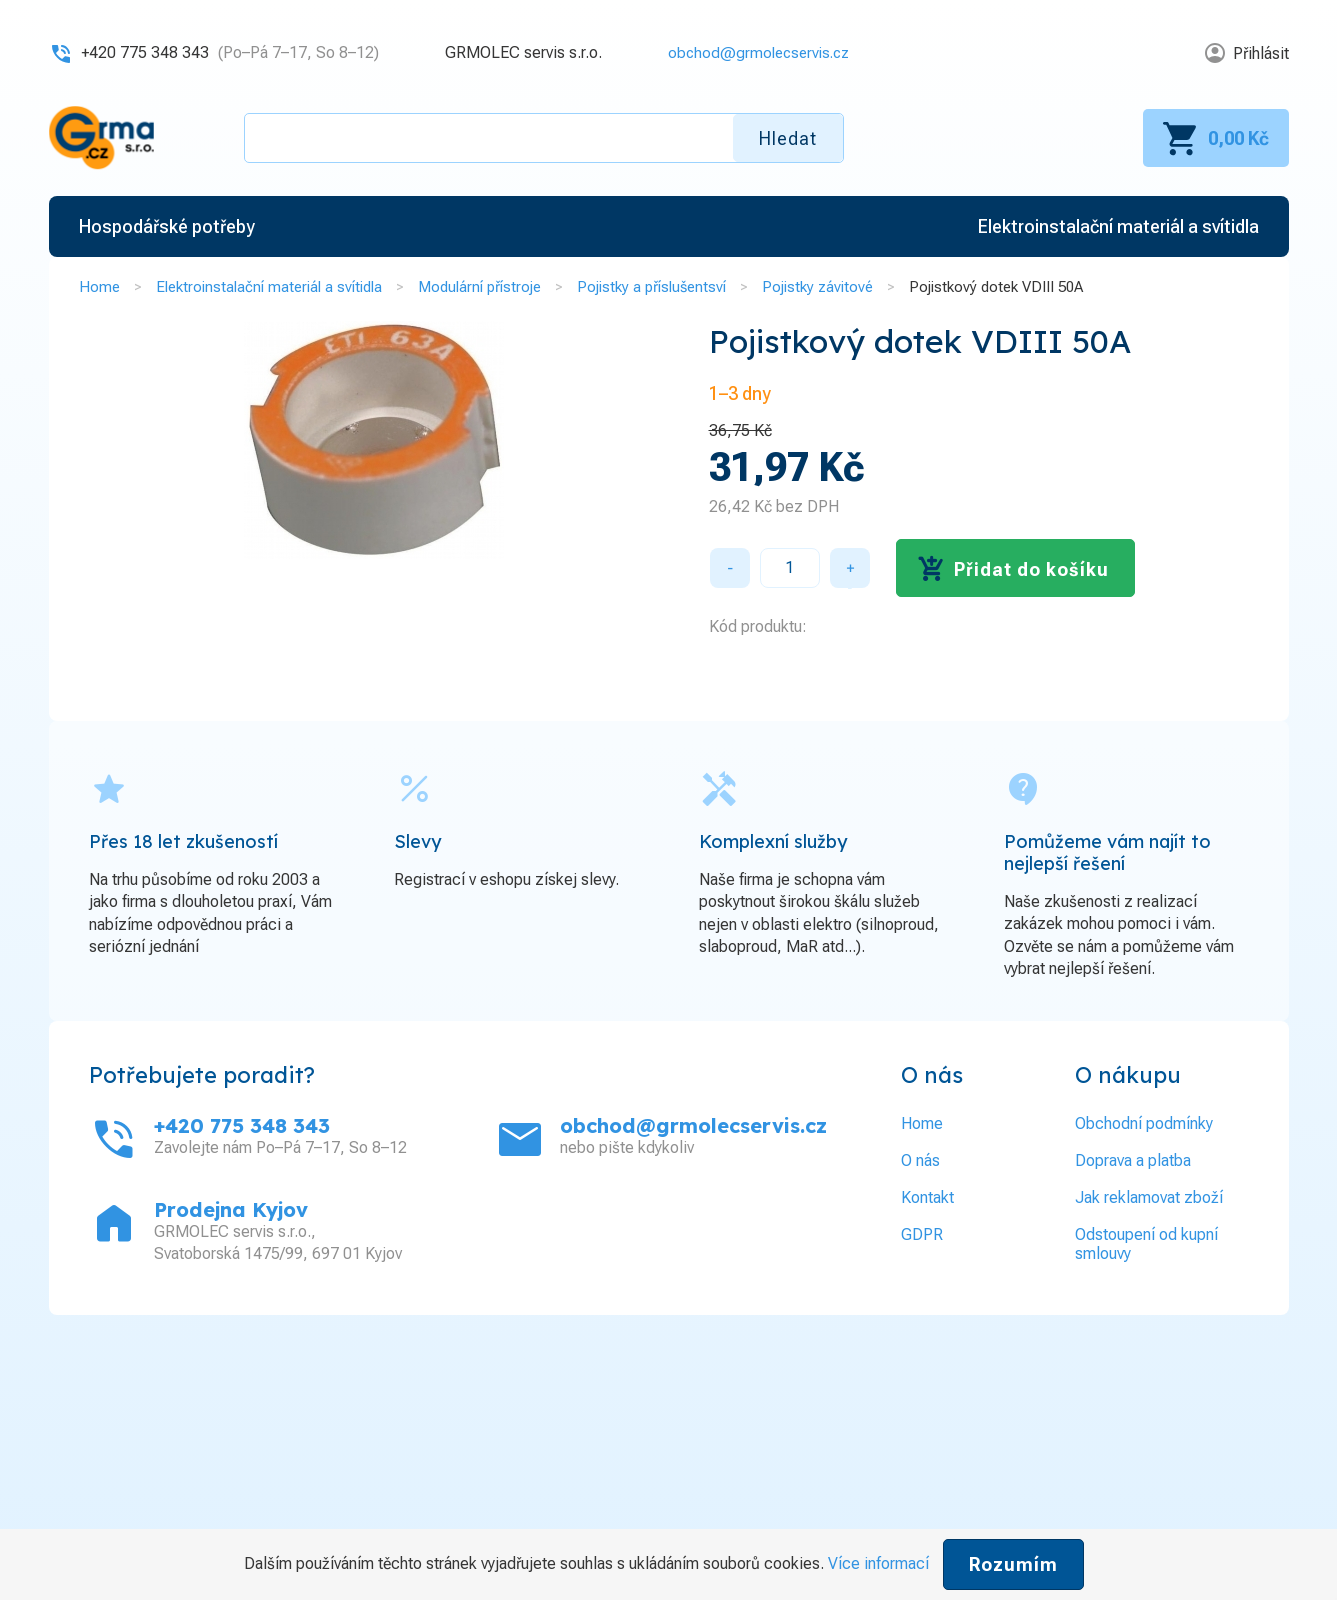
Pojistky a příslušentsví (651, 287)
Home (99, 287)
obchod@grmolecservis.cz (754, 52)
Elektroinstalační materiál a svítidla (269, 287)
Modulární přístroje (479, 287)
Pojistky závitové (817, 287)
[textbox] (544, 138)
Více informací (878, 1563)
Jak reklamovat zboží (1149, 1196)
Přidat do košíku (1031, 568)
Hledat (788, 138)
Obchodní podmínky (1144, 1122)
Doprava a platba (1133, 1159)
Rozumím (1013, 1564)
